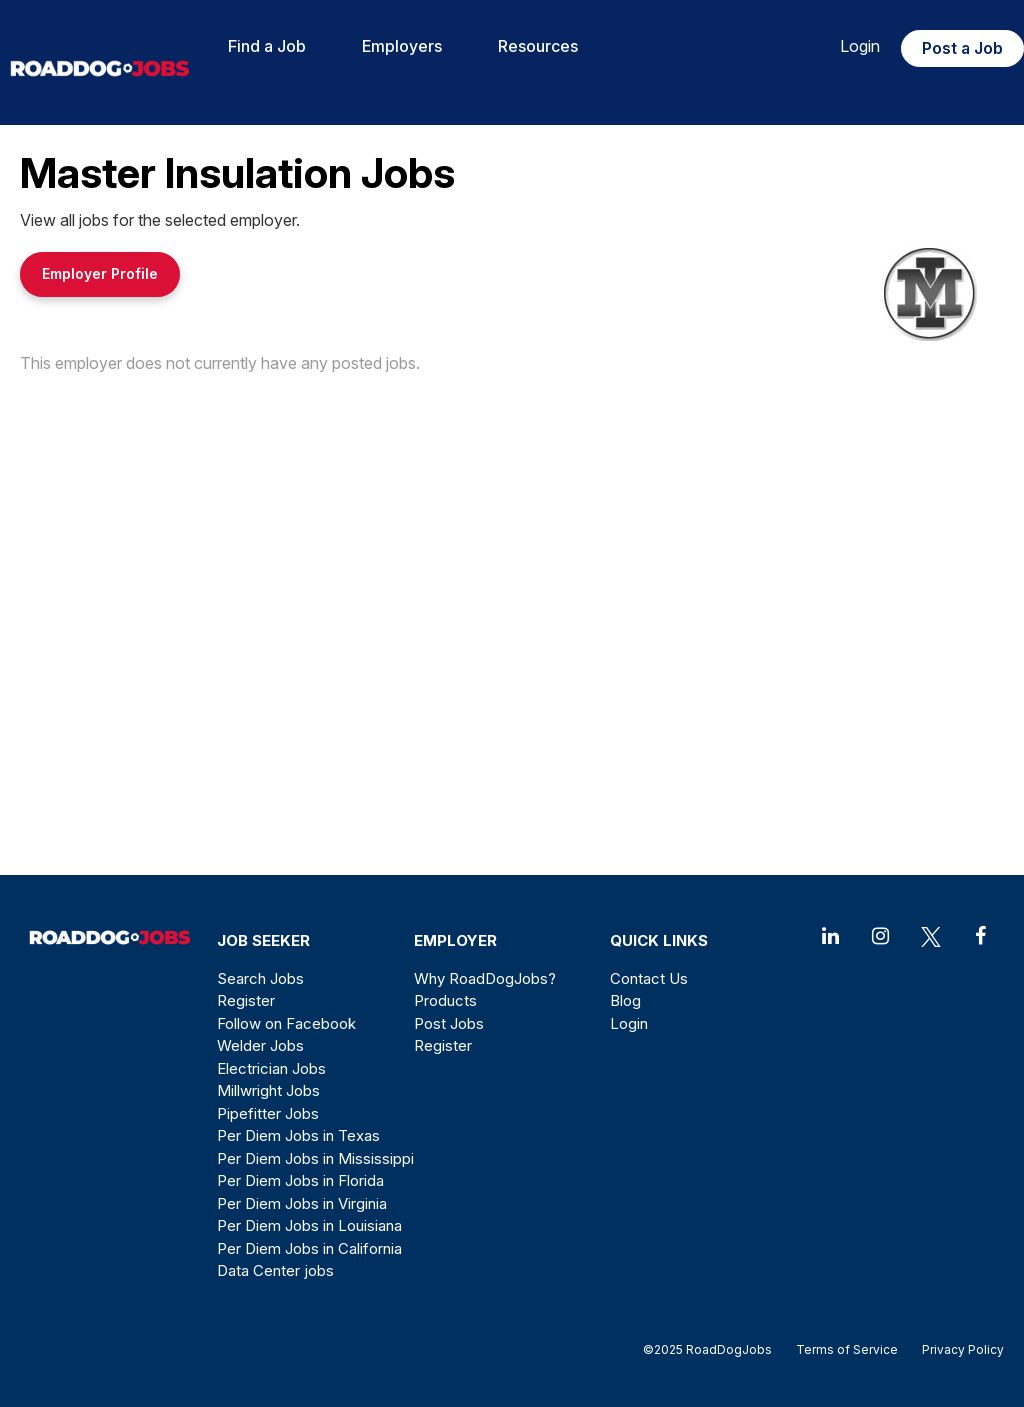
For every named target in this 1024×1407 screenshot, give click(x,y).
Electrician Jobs (271, 1068)
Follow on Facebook (286, 1023)
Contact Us (649, 978)
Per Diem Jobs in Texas (298, 1135)
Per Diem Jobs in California (309, 1248)
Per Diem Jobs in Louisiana (309, 1225)
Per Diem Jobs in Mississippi (315, 1158)
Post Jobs (449, 1023)
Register (246, 1000)
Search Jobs (260, 978)
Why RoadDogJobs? (485, 978)
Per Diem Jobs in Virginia (302, 1203)
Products (445, 1000)
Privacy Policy (957, 1349)
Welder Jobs (260, 1045)
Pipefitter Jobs (268, 1113)
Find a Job (267, 46)
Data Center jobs (275, 1270)
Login (860, 46)
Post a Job (962, 48)
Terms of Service (847, 1349)
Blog (625, 1000)
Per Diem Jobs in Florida (300, 1180)
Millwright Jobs (268, 1090)
